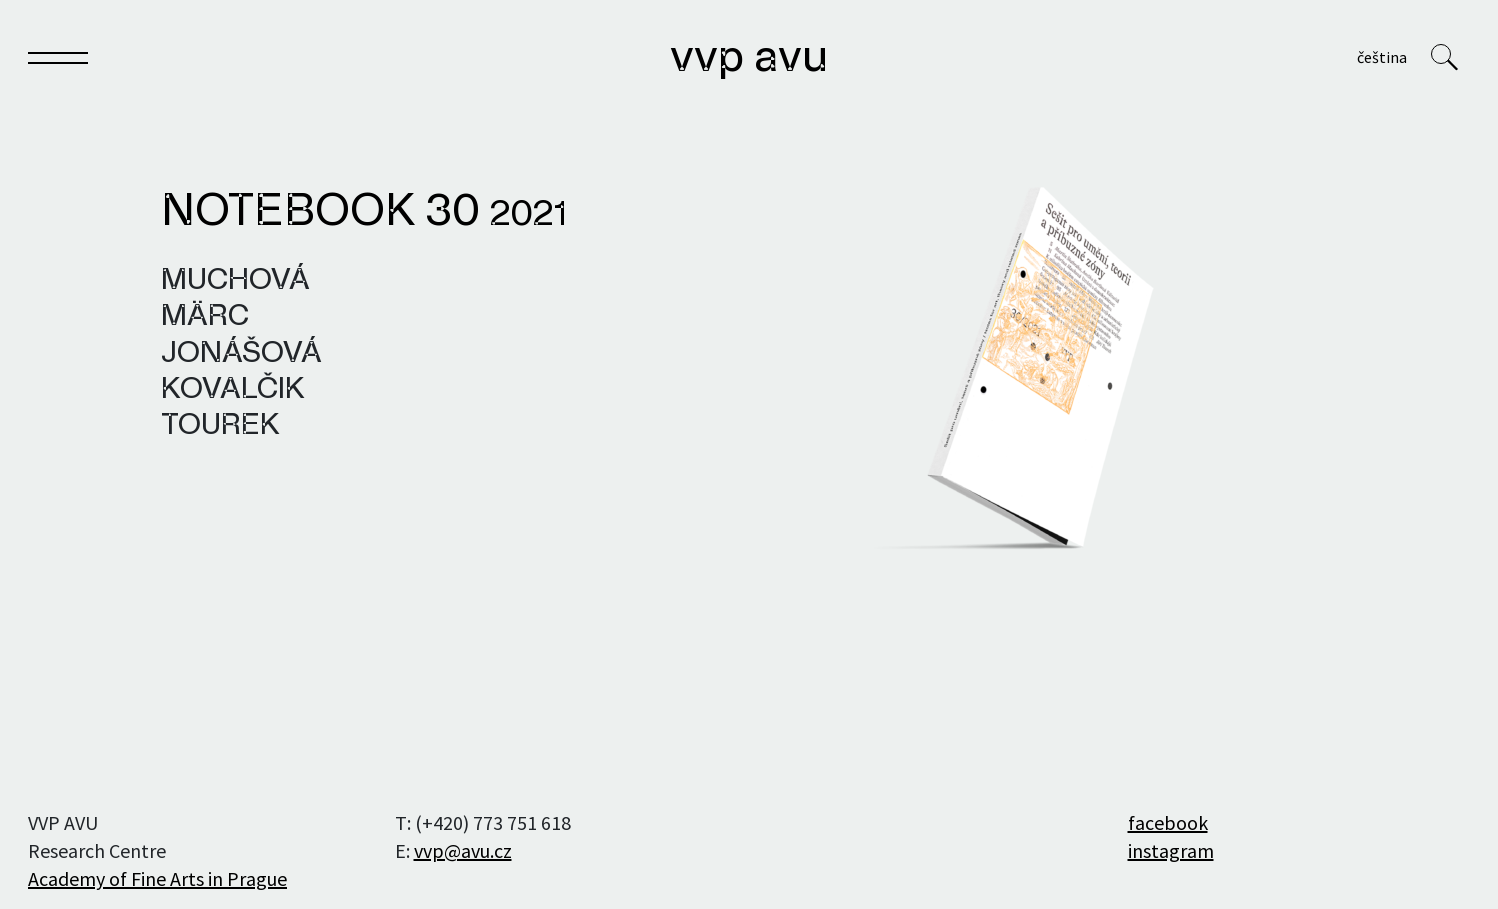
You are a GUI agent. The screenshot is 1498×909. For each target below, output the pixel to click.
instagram (1171, 850)
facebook (1168, 822)
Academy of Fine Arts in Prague (157, 878)
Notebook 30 (364, 213)
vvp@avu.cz (463, 850)
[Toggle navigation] (58, 61)
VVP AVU (749, 59)
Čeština (1382, 57)
